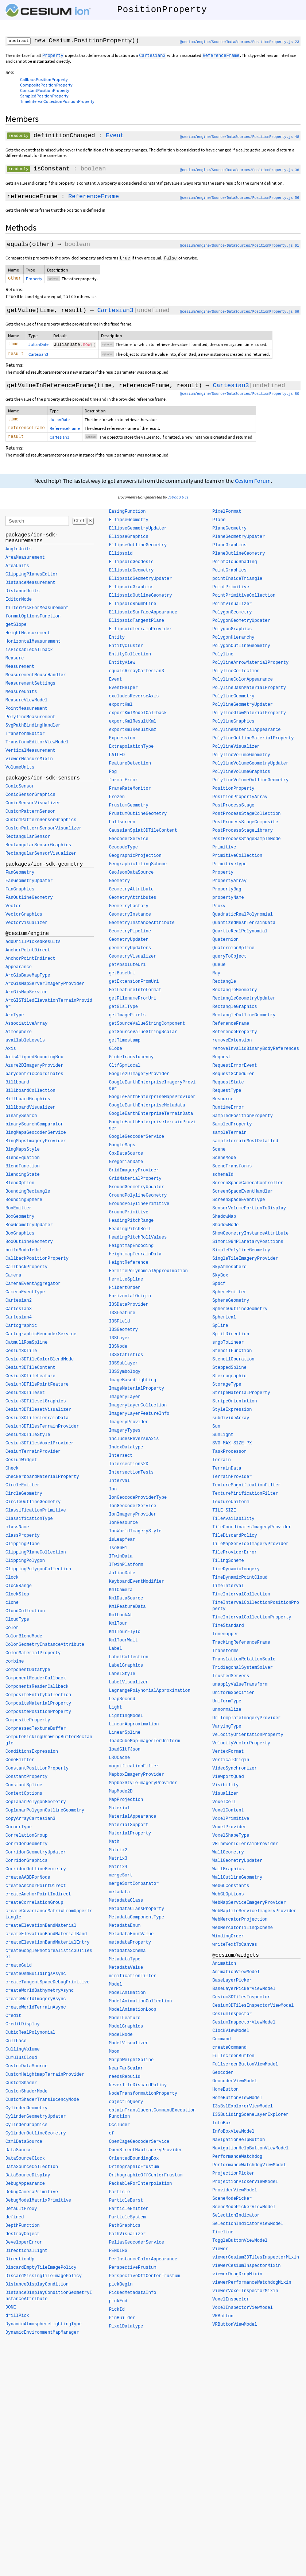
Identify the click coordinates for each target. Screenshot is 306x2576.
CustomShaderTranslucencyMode (42, 2103)
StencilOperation (233, 1363)
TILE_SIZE (224, 1514)
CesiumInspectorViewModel (243, 2026)
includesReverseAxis (134, 1442)
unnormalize (226, 1713)
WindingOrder (228, 1939)
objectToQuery (126, 2105)
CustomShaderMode (26, 2095)
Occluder (119, 2128)
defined (14, 2220)
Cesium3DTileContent (30, 1371)
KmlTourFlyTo (124, 1635)
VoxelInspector (230, 2303)
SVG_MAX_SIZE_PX (232, 1446)
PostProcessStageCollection (246, 817)
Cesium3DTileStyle (27, 1438)
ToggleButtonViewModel (239, 2244)
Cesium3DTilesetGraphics (35, 1405)
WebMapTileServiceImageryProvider (254, 1914)
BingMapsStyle (22, 1153)
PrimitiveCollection (237, 859)
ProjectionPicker (233, 2177)
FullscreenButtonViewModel (245, 2068)
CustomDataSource (26, 2069)
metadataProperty (130, 1946)
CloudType (17, 1623)
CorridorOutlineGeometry (35, 1872)
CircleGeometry (23, 1497)
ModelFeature (124, 2021)
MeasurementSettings (30, 687)
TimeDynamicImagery (236, 1572)
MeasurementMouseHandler (35, 678)
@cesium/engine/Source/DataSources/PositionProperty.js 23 (239, 42)
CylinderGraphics (26, 2128)
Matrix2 (118, 1853)
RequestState (228, 1086)
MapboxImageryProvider (136, 1778)
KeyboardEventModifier (136, 1585)
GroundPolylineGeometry (138, 1199)
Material (119, 1811)
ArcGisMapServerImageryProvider (44, 987)
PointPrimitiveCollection (243, 599)
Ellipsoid (121, 557)
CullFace (16, 2044)
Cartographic (21, 1329)
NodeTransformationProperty (143, 2097)
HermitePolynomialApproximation (148, 1274)
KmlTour (118, 1627)
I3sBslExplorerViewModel (242, 2110)
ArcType (14, 1018)
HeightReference (128, 1266)
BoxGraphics (19, 1237)
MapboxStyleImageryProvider (143, 1786)
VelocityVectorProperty (241, 1746)
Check (12, 1472)
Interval (119, 1484)
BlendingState (22, 1178)
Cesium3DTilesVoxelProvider (39, 1446)
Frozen (117, 800)
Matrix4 (118, 1870)
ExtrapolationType (131, 750)
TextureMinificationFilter (245, 1497)
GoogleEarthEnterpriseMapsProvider (152, 1100)
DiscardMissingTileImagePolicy (43, 2279)
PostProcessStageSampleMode (246, 842)
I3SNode (118, 1350)
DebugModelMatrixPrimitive (38, 2204)
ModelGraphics (126, 2030)
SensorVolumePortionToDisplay (249, 1211)
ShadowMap (224, 1220)
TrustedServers (230, 1679)
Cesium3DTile (21, 1354)
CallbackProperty (26, 1270)
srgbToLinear (228, 1346)
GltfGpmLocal (124, 1069)
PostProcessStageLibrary (242, 834)
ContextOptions (23, 1797)
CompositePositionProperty (46, 85)
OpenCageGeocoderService (139, 2145)
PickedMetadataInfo (132, 2296)
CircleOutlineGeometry (33, 1505)
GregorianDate (126, 1165)
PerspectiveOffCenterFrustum (144, 2279)
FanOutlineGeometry (29, 901)
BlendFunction (22, 1170)
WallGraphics (228, 1872)
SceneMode (224, 1161)
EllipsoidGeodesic (131, 565)
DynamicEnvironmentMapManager (42, 2336)
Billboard (17, 1086)
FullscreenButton (233, 2059)
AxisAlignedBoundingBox (34, 1060)
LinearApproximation (134, 1727)
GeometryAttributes (132, 901)
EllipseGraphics (128, 540)
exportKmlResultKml (132, 725)
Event (115, 135)
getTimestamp (124, 1044)
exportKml (121, 708)
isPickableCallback (29, 653)
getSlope (16, 628)
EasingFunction (127, 515)
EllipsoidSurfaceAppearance (143, 616)
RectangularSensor (27, 840)
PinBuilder (122, 2321)
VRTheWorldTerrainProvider (245, 1847)
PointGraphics (229, 574)
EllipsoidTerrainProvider (140, 632)
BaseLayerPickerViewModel (243, 1992)
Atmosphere (18, 1035)
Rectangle (224, 985)
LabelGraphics (126, 1669)
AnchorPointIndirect (30, 962)
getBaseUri (122, 976)
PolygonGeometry (232, 616)
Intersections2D (128, 1467)
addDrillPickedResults (33, 945)
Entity (117, 641)
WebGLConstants (230, 1889)
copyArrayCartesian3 (30, 1822)
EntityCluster (126, 649)
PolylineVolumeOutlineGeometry (250, 783)
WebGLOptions (228, 1898)
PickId (117, 2313)
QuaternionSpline (233, 951)
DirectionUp (19, 2262)
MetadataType (124, 1962)
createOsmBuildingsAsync (35, 1977)
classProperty (22, 1539)
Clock (12, 1581)
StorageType (226, 1388)
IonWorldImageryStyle (135, 1534)
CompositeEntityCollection (38, 1698)
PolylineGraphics (233, 725)
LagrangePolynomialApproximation (149, 1694)
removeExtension (232, 1044)
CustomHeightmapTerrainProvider (44, 2078)
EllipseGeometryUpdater (138, 532)
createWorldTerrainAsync (35, 2011)
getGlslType (123, 1010)
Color (12, 1631)
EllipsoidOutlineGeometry (140, 599)
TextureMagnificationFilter (246, 1488)
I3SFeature (122, 1316)
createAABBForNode (27, 1881)
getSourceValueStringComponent (147, 1027)
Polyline (222, 658)
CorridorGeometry (26, 1847)
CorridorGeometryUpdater (35, 1856)
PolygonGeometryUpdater (241, 624)
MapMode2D (121, 1795)
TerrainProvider (232, 1480)
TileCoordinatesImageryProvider (251, 1530)
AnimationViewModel (236, 1975)
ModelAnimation (127, 1996)
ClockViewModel (230, 2034)
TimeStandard (228, 1629)
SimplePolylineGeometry (241, 1253)
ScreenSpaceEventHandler (242, 1195)
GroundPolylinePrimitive (139, 1207)
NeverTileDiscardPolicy (138, 2088)
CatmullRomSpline (26, 1346)
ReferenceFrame (93, 196)
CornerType (18, 1830)
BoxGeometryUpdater (29, 1228)
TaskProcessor (229, 1455)
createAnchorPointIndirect (38, 1898)
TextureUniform (230, 1505)
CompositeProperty (27, 1723)
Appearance (18, 970)
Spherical (224, 1321)
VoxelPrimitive (230, 1822)
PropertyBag (226, 893)
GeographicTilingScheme (138, 867)
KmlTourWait (123, 1644)
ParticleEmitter (128, 2212)
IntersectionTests (131, 1476)
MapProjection (126, 1803)
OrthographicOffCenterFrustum (146, 2179)
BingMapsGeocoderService (35, 1136)
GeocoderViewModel (234, 2084)
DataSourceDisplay (27, 2179)
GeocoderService (128, 842)
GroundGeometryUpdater (136, 1190)
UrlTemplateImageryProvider (246, 1721)
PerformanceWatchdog (237, 2160)
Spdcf (218, 1287)
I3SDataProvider (128, 1308)
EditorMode (18, 603)
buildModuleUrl (23, 1253)
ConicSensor (19, 790)
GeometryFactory (128, 909)
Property (34, 278)
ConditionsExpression (31, 1755)
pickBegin (121, 2288)
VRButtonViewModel (234, 2328)
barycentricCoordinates (34, 1077)
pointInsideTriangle (237, 582)
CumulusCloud (21, 2061)
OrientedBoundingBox (134, 2162)
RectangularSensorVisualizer (40, 857)
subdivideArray (230, 1421)
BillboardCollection (30, 1094)
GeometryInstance (130, 918)
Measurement (19, 670)
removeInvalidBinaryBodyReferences (255, 1052)
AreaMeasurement (25, 561)
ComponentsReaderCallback (37, 1690)
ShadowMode (225, 1228)
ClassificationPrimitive (35, 1514)
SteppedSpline (229, 1371)
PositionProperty (233, 792)
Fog (113, 775)
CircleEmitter (22, 1488)
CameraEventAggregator (33, 1287)
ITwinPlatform (126, 1568)
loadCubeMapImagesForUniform (144, 1744)
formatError (123, 783)
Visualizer (225, 1797)
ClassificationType (29, 1522)
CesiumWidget (21, 1463)
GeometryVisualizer (132, 960)
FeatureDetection (130, 767)
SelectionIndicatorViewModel (247, 2227)
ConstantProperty (26, 1780)
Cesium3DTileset (25, 1396)
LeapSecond (122, 1702)
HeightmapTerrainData (135, 1257)
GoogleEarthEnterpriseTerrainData (151, 1117)
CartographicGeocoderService (40, 1337)
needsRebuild (124, 2080)
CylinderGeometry (26, 2111)
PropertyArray (229, 884)
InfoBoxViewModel (233, 2135)
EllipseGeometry (128, 523)
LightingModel (126, 1719)
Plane (218, 523)
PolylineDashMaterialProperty (249, 691)
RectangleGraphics (234, 1010)
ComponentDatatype (27, 1673)
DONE (10, 2311)
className (17, 1530)
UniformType (226, 1704)
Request (221, 1060)
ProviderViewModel (234, 2193)
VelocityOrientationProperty (247, 1738)
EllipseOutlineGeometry (138, 548)
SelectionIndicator (236, 2219)
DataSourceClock (25, 2162)
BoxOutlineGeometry (29, 1245)
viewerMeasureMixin (29, 762)
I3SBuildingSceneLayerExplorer (250, 2118)
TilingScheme (228, 1564)
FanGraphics (19, 893)
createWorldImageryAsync (35, 2002)
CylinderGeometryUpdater (35, 2120)
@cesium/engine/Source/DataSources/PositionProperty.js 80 (239, 395)
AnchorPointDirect (27, 953)
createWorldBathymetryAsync (39, 1994)
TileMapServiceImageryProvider (250, 1547)
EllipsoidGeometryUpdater (140, 582)
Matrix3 (118, 1862)
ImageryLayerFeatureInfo (139, 1417)
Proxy (218, 909)
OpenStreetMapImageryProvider (146, 2153)
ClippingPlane (22, 1547)
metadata (119, 1895)
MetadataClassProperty (136, 1912)
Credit (13, 2019)
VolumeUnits (19, 771)
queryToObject (229, 960)
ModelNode (121, 2038)
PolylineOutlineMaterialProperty (253, 741)
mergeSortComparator (134, 1887)
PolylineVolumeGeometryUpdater (250, 767)
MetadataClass (126, 1904)
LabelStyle (122, 1677)
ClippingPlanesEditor (31, 578)
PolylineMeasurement (30, 720)
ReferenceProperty (234, 1035)
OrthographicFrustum (134, 2170)
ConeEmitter (19, 1763)
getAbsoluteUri (127, 968)
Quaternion (225, 943)
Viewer (220, 2252)
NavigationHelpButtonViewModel (250, 2152)
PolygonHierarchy (233, 641)
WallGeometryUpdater (237, 1864)
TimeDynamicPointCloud (239, 1581)
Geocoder (222, 2076)
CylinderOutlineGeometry (35, 2137)
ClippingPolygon (25, 1564)
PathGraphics (124, 2229)
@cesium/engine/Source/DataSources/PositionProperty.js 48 (239, 137)
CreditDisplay (22, 2027)
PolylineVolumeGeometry (241, 758)
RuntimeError (228, 1111)
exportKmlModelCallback (138, 716)
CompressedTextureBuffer (35, 1732)
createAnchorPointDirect (35, 1889)
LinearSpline (124, 1736)
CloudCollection (25, 1614)
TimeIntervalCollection (241, 1598)
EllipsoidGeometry (131, 574)
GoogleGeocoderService (136, 1140)
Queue (218, 968)
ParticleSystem (127, 2220)
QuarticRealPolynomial (239, 934)
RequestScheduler (233, 1077)
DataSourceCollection (31, 2170)
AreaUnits (17, 569)
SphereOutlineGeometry (239, 1312)
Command (221, 2042)
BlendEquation (22, 1161)
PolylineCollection (236, 674)
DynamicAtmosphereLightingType (43, 2327)
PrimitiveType (229, 867)
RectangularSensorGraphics (38, 848)
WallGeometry (228, 1856)
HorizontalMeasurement (33, 645)
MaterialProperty (130, 1837)
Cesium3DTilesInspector (241, 2000)
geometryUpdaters (130, 951)
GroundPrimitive (128, 1215)
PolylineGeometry (233, 699)
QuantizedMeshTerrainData (243, 926)
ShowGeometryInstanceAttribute (250, 1237)
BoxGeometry (19, 1220)
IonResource (123, 1526)
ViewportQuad (228, 1780)
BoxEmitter (18, 1211)
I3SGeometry (123, 1333)
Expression (122, 741)
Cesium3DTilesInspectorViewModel (253, 2009)
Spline (220, 1329)
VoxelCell (224, 1805)
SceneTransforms (232, 1170)
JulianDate (38, 345)
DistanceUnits (22, 594)
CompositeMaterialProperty (38, 1707)
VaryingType (226, 1730)
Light (115, 1711)
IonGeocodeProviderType (138, 1501)
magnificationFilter (134, 1769)
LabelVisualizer (128, 1686)
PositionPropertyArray (239, 800)
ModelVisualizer (128, 2046)
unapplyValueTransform (239, 1688)
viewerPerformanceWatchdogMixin (251, 2286)
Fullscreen (122, 825)
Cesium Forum (253, 484)
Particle (119, 2195)
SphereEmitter (229, 1295)
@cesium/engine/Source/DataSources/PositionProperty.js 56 (239, 198)
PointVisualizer (232, 607)
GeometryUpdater (128, 943)
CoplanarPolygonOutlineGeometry (44, 1814)
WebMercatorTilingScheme (242, 1931)
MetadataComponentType (136, 1921)
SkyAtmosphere (229, 1270)
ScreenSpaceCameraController (247, 1186)
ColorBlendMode (23, 1640)
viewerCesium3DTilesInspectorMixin (255, 2261)
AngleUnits (18, 552)
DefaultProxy (21, 2212)
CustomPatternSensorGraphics (40, 823)
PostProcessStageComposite (245, 825)
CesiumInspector (232, 2017)
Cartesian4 (18, 1321)
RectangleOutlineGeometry (243, 1018)
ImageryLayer (124, 1400)
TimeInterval (228, 1589)
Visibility (225, 1788)
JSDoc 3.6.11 (177, 500)
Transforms (225, 1654)
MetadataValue (126, 1971)
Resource (222, 1102)
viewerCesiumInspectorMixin (246, 2269)
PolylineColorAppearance (242, 683)
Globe (115, 1052)
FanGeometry (19, 876)
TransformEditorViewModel (37, 745)
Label (115, 1652)
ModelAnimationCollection (140, 2004)
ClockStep (17, 1598)
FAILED (117, 758)
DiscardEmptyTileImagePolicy (40, 2271)
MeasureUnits (21, 695)
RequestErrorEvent (234, 1069)
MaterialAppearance (132, 1820)
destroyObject (22, 2237)
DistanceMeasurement (30, 586)
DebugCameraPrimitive (31, 2195)
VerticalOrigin (230, 1763)
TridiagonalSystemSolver (242, 1671)
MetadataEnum (124, 1929)
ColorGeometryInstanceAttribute (44, 1648)
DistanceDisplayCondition (37, 2288)
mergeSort (121, 1879)
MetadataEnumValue (131, 1937)
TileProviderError (234, 1556)
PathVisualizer (127, 2237)
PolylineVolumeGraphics (241, 775)
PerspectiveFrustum (132, 2271)
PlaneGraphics (229, 548)
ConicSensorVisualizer (33, 806)
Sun (216, 1430)
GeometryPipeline (130, 934)
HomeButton (225, 2093)
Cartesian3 (115, 311)
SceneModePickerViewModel (243, 2210)
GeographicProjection (135, 859)
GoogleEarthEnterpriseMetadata (147, 1109)
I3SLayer (119, 1341)
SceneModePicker (232, 2202)
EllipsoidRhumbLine (132, 607)
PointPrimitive (230, 590)
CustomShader (21, 2086)
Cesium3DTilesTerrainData (37, 1421)
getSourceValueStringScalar (143, 1035)
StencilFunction (232, 1354)
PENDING (118, 2254)
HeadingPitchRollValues (138, 1241)
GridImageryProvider (134, 1174)
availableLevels (25, 1044)
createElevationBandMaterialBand (46, 1937)
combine (14, 1665)
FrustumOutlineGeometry (138, 817)
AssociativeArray (26, 1027)
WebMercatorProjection (239, 1923)
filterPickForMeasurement (37, 611)
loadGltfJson (124, 1753)
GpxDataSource (126, 1157)
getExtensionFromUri (134, 985)
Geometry (119, 884)
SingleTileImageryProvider (245, 1262)
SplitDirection (230, 1337)
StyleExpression (232, 1413)
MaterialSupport (128, 1828)
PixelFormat (226, 515)
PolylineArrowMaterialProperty (250, 666)
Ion (113, 1492)
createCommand (229, 2051)
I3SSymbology (124, 1375)
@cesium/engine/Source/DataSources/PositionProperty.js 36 (239, 170)
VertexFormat (228, 1755)
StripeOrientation (234, 1405)
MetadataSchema (127, 1954)
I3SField (119, 1325)
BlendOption (19, 1186)
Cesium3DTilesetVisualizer (38, 1413)
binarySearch (21, 1119)
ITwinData (121, 1560)
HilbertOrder (124, 1291)
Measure (14, 662)
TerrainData (226, 1472)
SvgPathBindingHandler (33, 729)
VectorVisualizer (26, 926)
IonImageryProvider (132, 1518)
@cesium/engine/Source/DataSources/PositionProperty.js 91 (239, 246)
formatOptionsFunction (33, 620)
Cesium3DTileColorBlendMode (39, 1363)
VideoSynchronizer (234, 1772)
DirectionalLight (26, 2254)
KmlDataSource (126, 1602)
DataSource (18, 2153)
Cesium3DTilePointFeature (37, 1388)
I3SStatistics (126, 1358)
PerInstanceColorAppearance (143, 2262)
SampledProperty (232, 1128)
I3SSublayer (123, 1367)
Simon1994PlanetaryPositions (247, 1245)
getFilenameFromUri (132, 1002)
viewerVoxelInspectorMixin (245, 2294)
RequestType (226, 1094)
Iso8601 (118, 1551)
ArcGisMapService (26, 995)
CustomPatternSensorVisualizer (43, 832)
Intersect (121, 1459)
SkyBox (220, 1279)
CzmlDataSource (23, 2145)
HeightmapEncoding (131, 1249)
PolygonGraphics (232, 632)
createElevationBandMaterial (40, 1929)
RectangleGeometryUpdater (243, 1002)
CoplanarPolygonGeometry (35, 1805)
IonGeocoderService (132, 1509)
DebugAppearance (25, 2187)
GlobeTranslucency (131, 1060)
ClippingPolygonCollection (38, 1572)
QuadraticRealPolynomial (242, 918)
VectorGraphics (23, 918)
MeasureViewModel (26, 703)
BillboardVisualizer (30, 1111)
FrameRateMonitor (130, 792)
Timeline (222, 2235)
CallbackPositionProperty (44, 79)
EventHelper (123, 691)
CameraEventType (25, 1295)
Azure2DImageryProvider (34, 1069)
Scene (218, 1153)
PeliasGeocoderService (136, 2246)
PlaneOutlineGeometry (238, 557)
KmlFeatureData (127, 1610)
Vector (13, 909)
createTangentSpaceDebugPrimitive (47, 1985)
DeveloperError (23, 2246)
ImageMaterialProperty (136, 1392)
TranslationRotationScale (243, 1663)
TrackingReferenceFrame (241, 1646)
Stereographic (229, 1379)
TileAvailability (233, 1522)
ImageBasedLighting (132, 1383)
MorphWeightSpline (131, 2063)
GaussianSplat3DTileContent (143, 834)
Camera (13, 1279)
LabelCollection (128, 1660)
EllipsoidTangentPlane (136, 624)
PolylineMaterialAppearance (246, 733)
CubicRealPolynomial (30, 2036)
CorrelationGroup (26, 1839)
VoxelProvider (229, 1830)
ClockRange (18, 1589)
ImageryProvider (128, 1425)
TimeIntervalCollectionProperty (251, 1621)
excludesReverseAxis (134, 699)
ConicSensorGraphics (30, 798)
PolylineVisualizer (236, 750)
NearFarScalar (126, 2072)
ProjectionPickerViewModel (245, 2185)
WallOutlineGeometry (237, 1881)
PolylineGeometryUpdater (242, 708)
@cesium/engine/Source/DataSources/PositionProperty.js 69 (239, 313)
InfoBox (221, 2126)
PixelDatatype (126, 2330)
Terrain (221, 1463)
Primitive (224, 851)
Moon (114, 2055)
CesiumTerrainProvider (33, 1455)
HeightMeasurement (27, 636)
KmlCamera (121, 1593)
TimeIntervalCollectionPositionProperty (57, 101)
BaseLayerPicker (232, 1984)
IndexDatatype (126, 1450)
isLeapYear (122, 1543)
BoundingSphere (23, 1203)
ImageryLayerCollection (138, 1409)
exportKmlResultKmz (132, 733)
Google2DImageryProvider (139, 1077)
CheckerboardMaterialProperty (42, 1480)
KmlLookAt (121, 1618)
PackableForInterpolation (140, 2187)
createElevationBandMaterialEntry (47, 1946)
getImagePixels (127, 1018)
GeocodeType (123, 851)
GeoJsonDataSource (131, 876)
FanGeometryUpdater (29, 884)
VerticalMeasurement (30, 754)
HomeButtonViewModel (237, 2101)
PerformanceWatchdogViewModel (249, 2168)
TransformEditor (25, 737)
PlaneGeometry (229, 532)
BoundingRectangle (27, 1195)
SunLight (222, 1438)
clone (12, 1606)
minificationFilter (132, 1979)
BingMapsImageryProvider (35, 1144)
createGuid (18, 1969)
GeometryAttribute (131, 893)
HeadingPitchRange (131, 1224)
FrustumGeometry (128, 809)
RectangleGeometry (234, 993)
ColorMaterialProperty (33, 1656)
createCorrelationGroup (34, 1906)
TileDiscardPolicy (234, 1539)
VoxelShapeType (230, 1839)
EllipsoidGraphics (131, 590)
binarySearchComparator (34, 1128)
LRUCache (119, 1761)
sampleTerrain (229, 1136)
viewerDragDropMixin (237, 2277)
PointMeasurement (26, 712)
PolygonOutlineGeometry (241, 649)
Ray (216, 976)
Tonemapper (225, 1637)
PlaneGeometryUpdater (238, 540)
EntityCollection (130, 658)
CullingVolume (22, 2053)
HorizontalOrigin (130, 1299)
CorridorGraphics (26, 1864)
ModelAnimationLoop (132, 2013)
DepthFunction (22, 2229)
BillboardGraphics (27, 1102)
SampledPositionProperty (44, 96)
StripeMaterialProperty (241, 1396)
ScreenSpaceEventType (238, 1203)
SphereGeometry (230, 1304)
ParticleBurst (126, 2204)
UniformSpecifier (233, 1696)
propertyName (228, 901)
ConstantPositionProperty (44, 90)
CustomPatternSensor (30, 815)
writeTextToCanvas (234, 1948)
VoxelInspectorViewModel (242, 2311)
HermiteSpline (126, 1283)
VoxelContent (228, 1814)
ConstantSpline (23, 1788)
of (111, 2137)
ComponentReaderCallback (35, 1681)
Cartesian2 (18, 1304)
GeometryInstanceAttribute (142, 926)
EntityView (122, 666)
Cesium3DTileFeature (30, 1379)
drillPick (17, 2319)
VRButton (222, 2319)
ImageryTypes (124, 1434)
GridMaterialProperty (135, 1182)
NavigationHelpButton (238, 2143)
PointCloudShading (234, 565)
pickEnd (118, 2304)
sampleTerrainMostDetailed (245, 1144)
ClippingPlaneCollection (35, 1556)
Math (114, 1845)
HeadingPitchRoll (130, 1232)
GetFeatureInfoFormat (135, 993)
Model (115, 1988)
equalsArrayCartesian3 (136, 674)
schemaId (222, 1178)
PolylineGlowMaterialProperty (249, 716)
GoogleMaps (122, 1148)
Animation (224, 1967)
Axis (10, 1052)
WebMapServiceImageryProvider (249, 1906)
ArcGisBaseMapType (27, 979)
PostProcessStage (233, 809)
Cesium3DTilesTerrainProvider (42, 1430)
